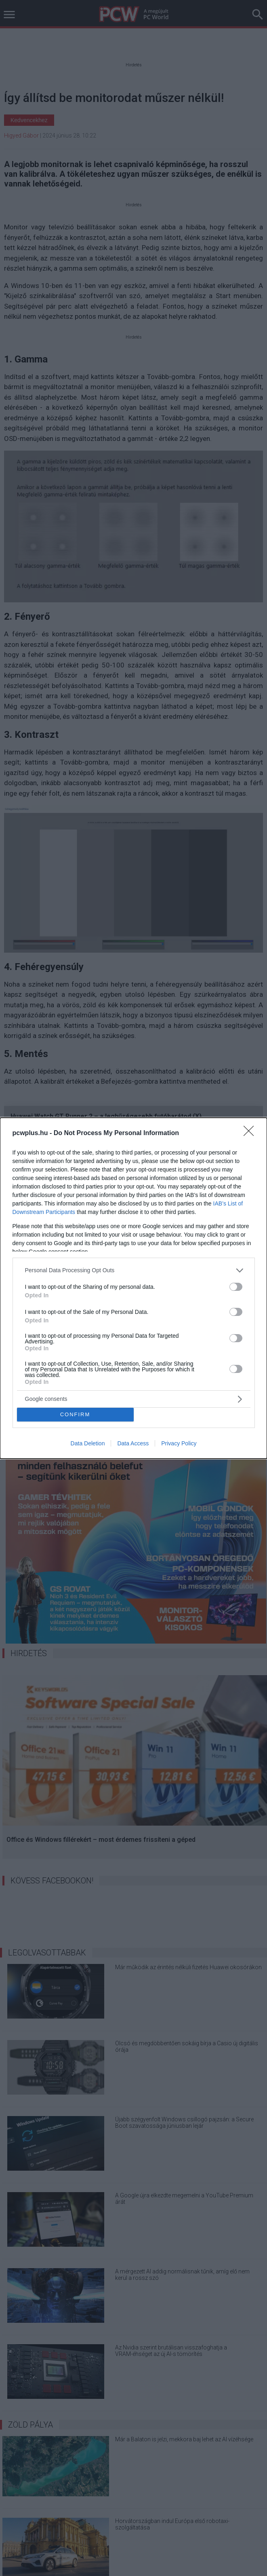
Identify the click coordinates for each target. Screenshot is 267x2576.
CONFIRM (75, 1414)
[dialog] (133, 1288)
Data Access (133, 1443)
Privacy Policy (178, 1443)
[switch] (235, 1287)
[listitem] (133, 1270)
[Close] (251, 1133)
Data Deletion (88, 1443)
